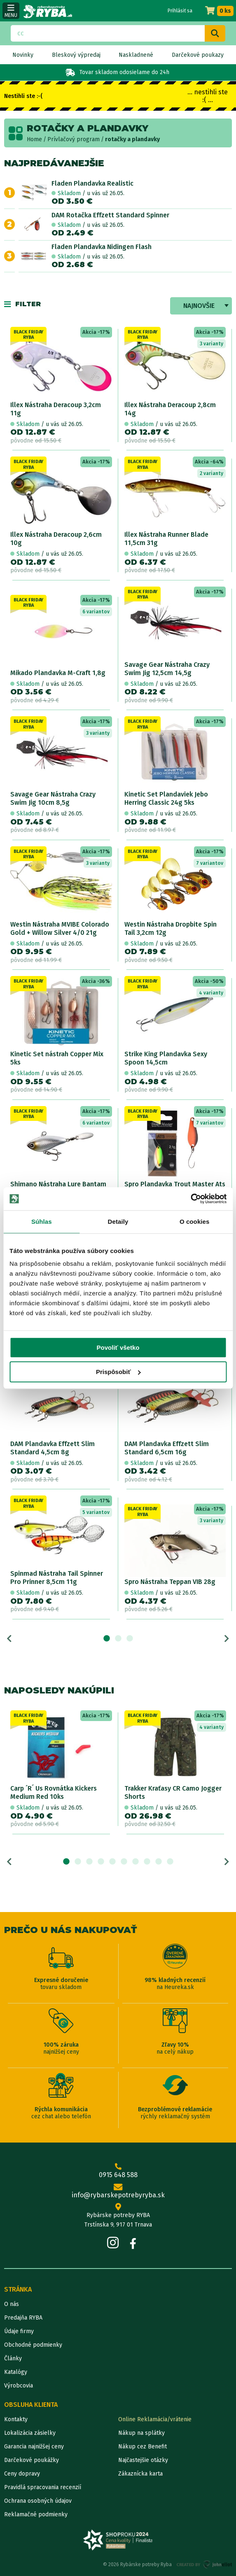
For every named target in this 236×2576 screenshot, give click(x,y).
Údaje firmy (19, 2331)
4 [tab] (101, 1862)
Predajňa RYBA (23, 2317)
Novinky (22, 54)
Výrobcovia (18, 2385)
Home (34, 139)
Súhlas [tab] (41, 1221)
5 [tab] (112, 1862)
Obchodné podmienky (33, 2344)
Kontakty (16, 2419)
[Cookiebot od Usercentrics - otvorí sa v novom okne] (190, 1198)
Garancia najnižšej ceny (34, 2446)
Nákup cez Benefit (142, 2446)
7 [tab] (135, 1862)
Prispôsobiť (118, 1371)
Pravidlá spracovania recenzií (42, 2487)
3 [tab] (129, 1639)
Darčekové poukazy (198, 54)
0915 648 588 (118, 2171)
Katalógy (15, 2372)
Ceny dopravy (22, 2473)
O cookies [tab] (195, 1221)
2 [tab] (118, 1639)
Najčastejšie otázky (143, 2460)
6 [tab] (124, 1862)
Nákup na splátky (141, 2432)
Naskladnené (136, 54)
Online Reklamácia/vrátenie (155, 2419)
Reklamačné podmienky (36, 2514)
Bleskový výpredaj (76, 54)
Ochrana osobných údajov (38, 2500)
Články (13, 2358)
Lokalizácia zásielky (30, 2432)
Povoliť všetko (118, 1347)
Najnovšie (199, 306)
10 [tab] (170, 1862)
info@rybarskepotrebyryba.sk (118, 2191)
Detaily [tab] (118, 1221)
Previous (9, 1639)
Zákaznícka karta (140, 2473)
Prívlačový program (73, 139)
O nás (11, 2304)
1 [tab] (106, 1639)
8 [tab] (147, 1862)
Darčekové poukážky (31, 2460)
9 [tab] (158, 1862)
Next (226, 1639)
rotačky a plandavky (132, 139)
